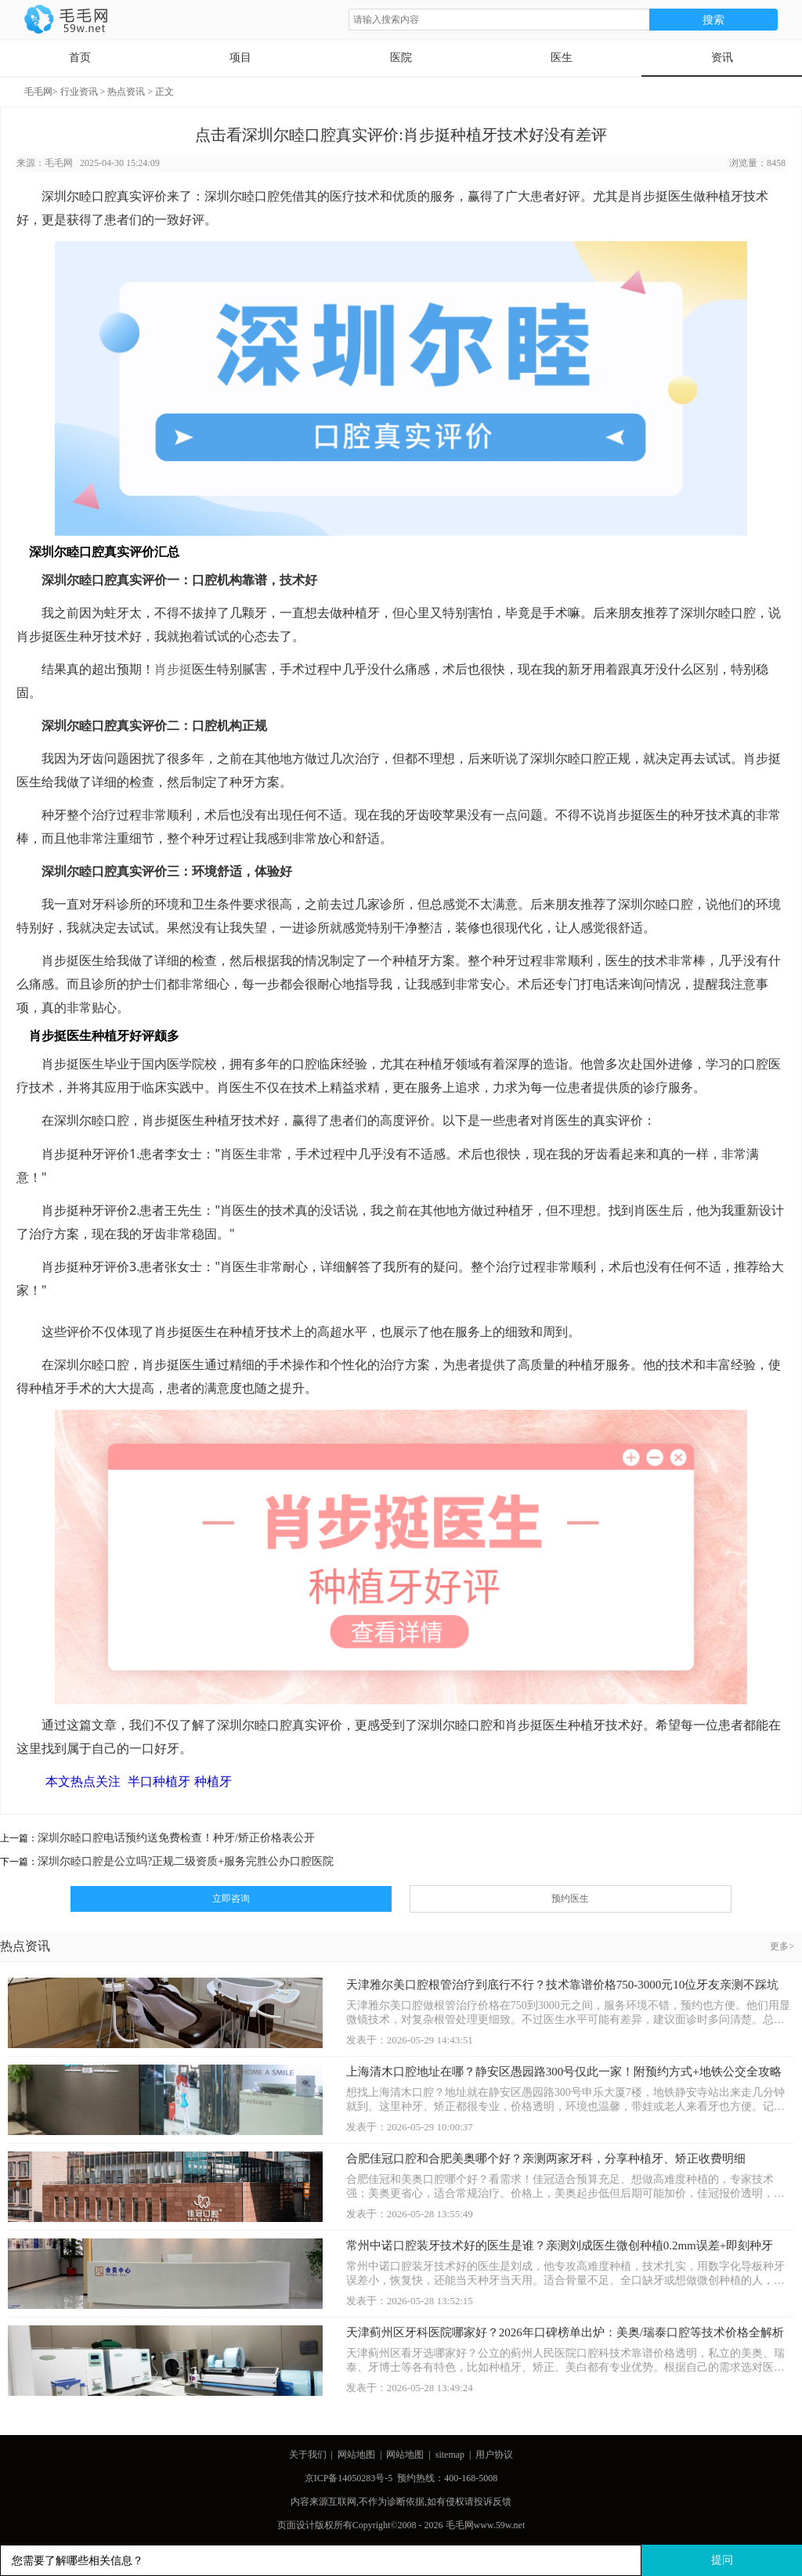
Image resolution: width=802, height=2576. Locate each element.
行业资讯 (79, 91)
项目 (240, 57)
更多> (782, 1946)
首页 (80, 57)
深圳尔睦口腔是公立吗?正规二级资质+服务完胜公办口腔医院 (186, 1861)
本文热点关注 (83, 1781)
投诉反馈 (492, 2501)
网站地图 (356, 2454)
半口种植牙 (159, 1781)
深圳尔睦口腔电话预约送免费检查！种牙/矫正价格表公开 (176, 1838)
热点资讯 (126, 91)
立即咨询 (231, 1898)
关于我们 (308, 2454)
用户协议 (494, 2454)
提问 (722, 2560)
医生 (562, 57)
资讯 (722, 57)
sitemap (449, 2454)
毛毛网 (38, 91)
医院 (401, 57)
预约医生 (570, 1898)
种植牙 (213, 1781)
